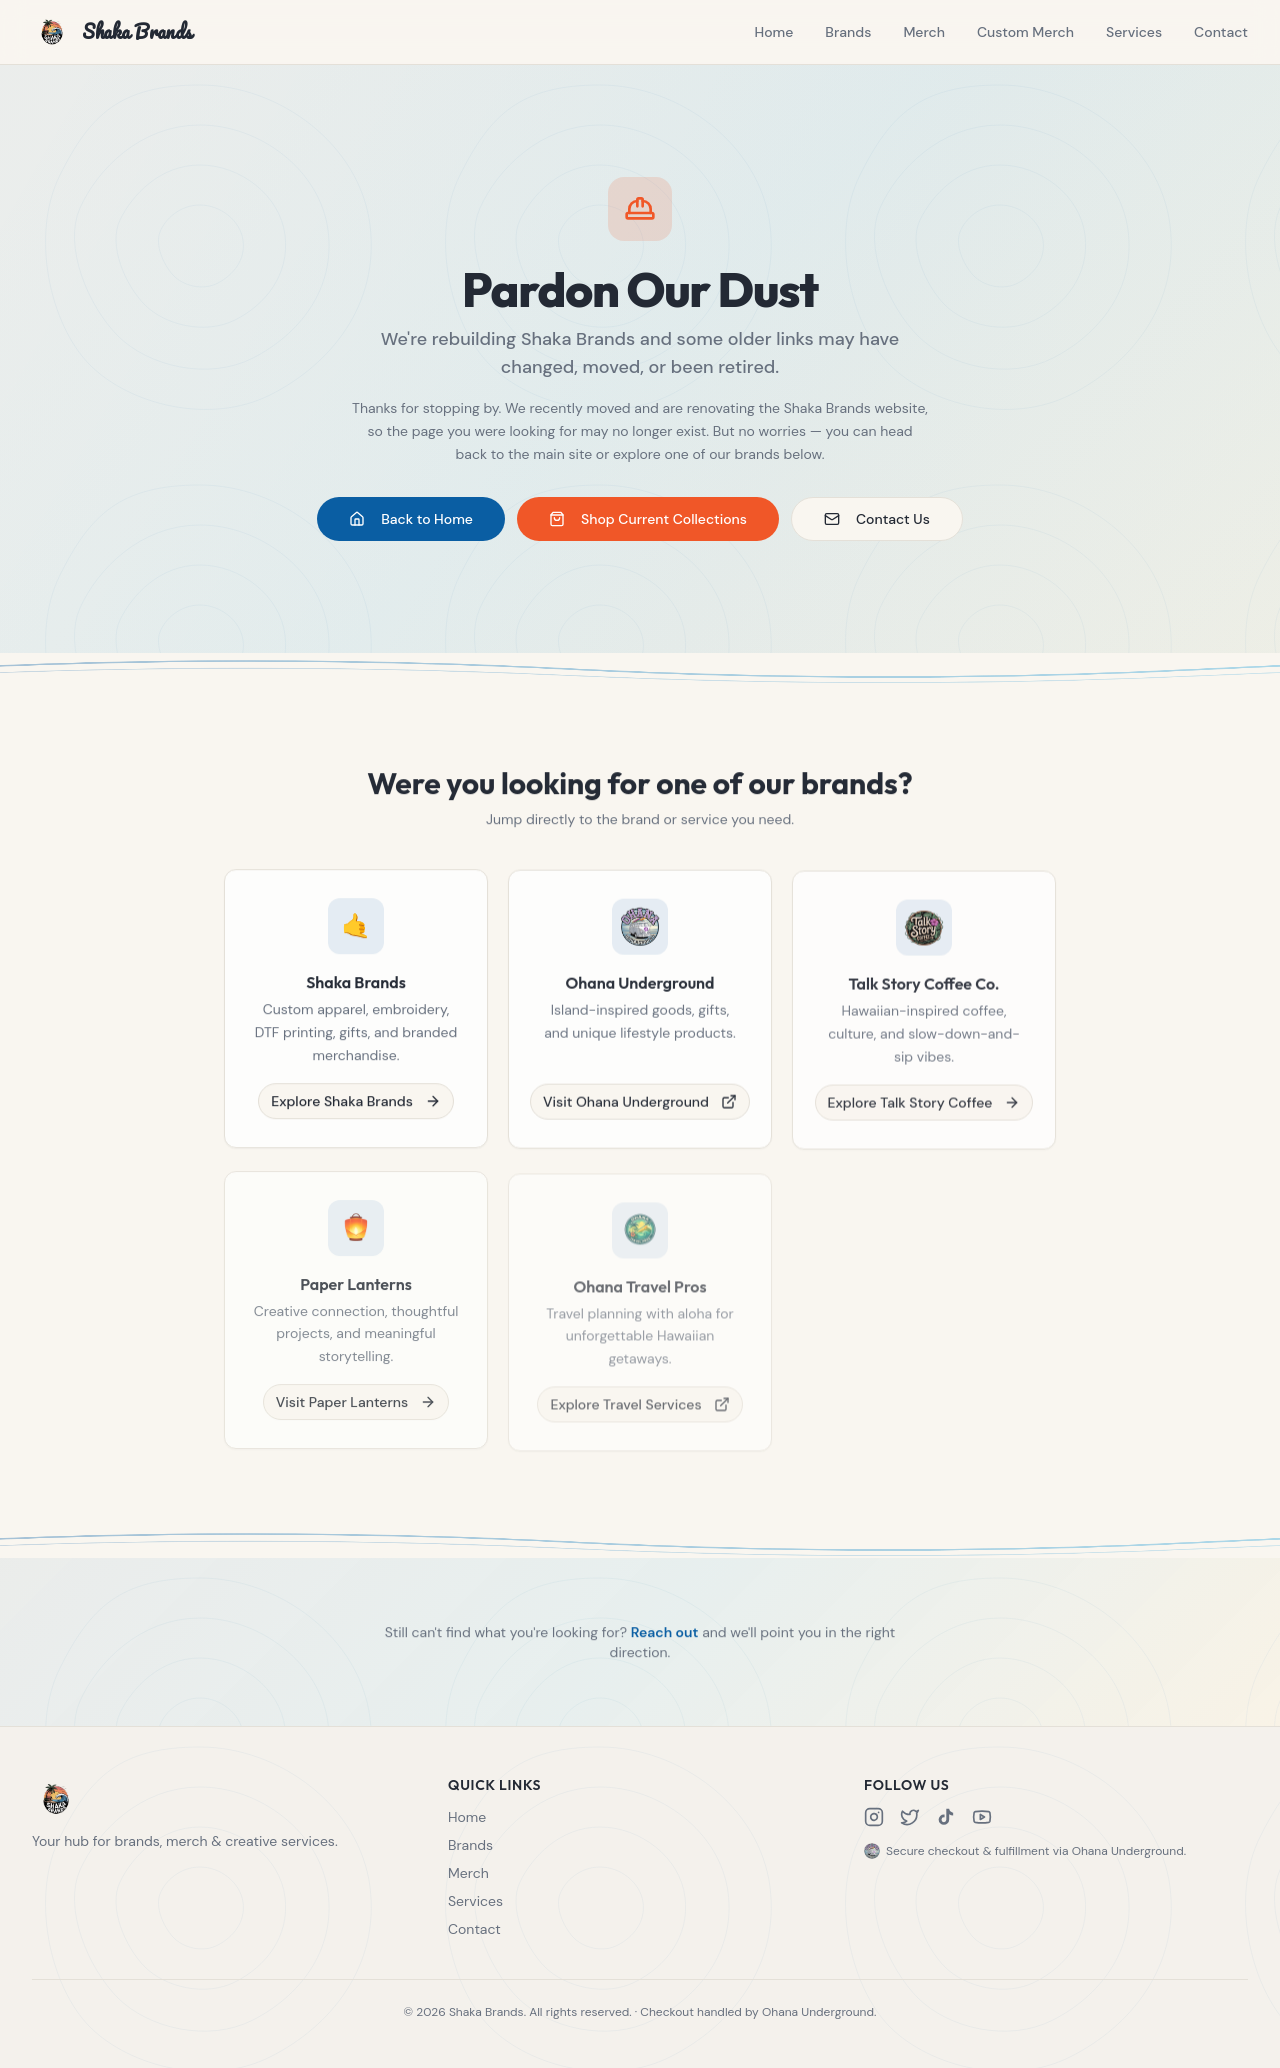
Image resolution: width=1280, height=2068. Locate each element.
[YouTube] (982, 1817)
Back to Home (411, 520)
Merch (924, 32)
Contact (1221, 32)
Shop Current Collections (648, 520)
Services (1134, 32)
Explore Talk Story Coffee (924, 1114)
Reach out (665, 1638)
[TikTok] (946, 1817)
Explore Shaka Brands (356, 1106)
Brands (848, 32)
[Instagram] (874, 1817)
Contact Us (877, 520)
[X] (910, 1817)
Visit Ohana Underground (640, 1110)
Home (773, 32)
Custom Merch (1025, 32)
